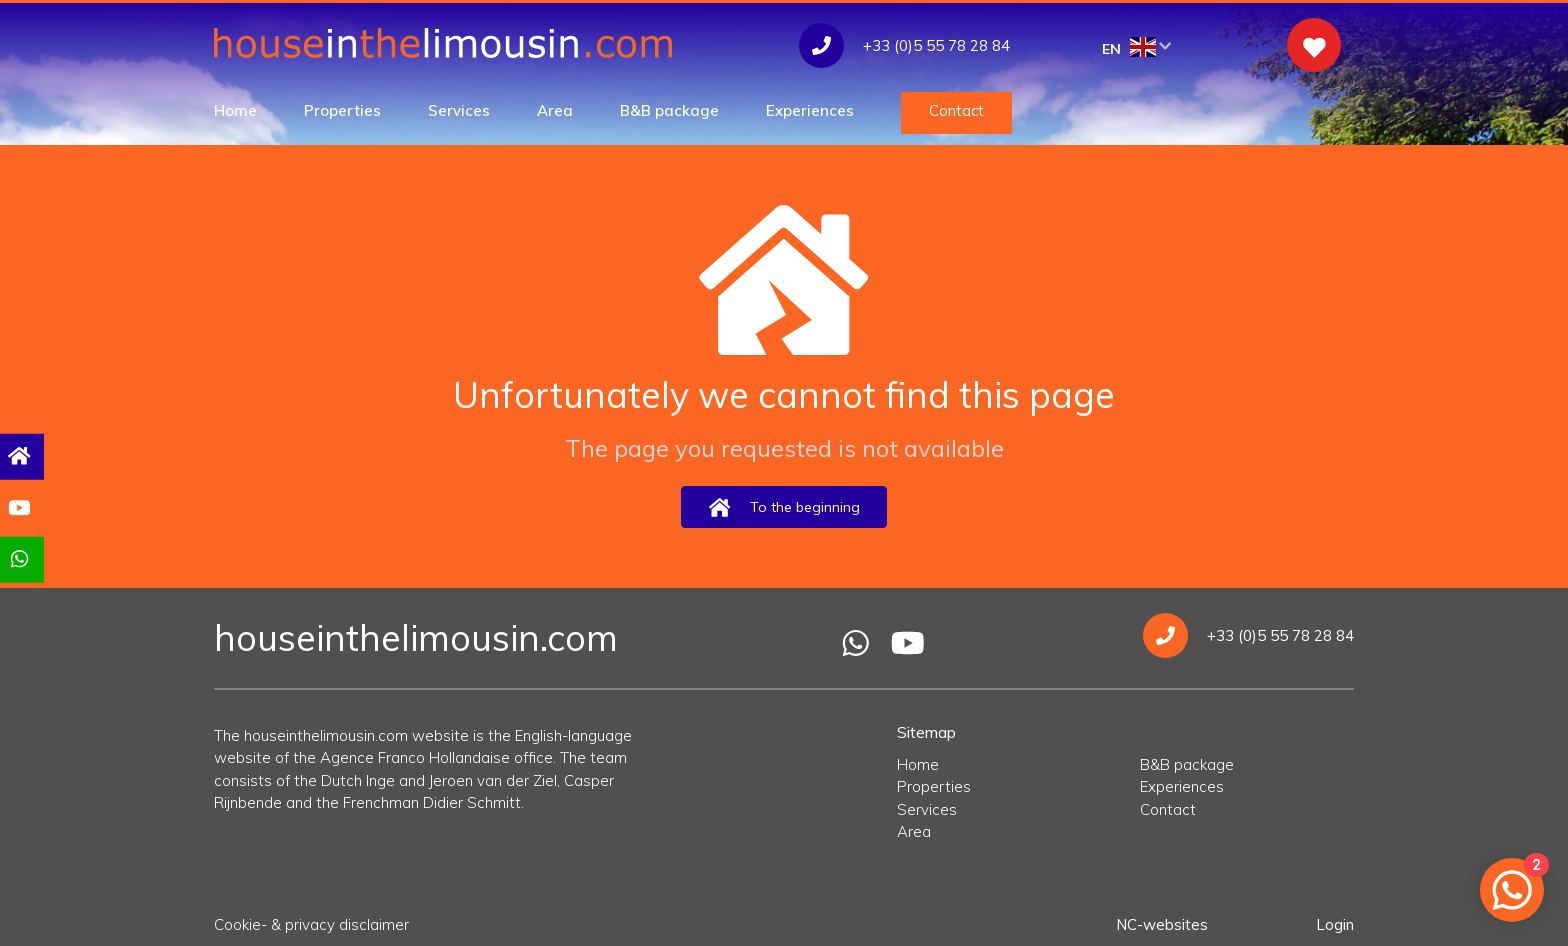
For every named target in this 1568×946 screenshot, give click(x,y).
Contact (956, 110)
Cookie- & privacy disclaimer (311, 924)
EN (1137, 47)
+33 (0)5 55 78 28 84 (1248, 635)
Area (555, 110)
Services (459, 110)
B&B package (669, 110)
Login (1335, 924)
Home (235, 110)
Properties (342, 110)
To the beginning (784, 507)
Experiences (810, 110)
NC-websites (1162, 924)
